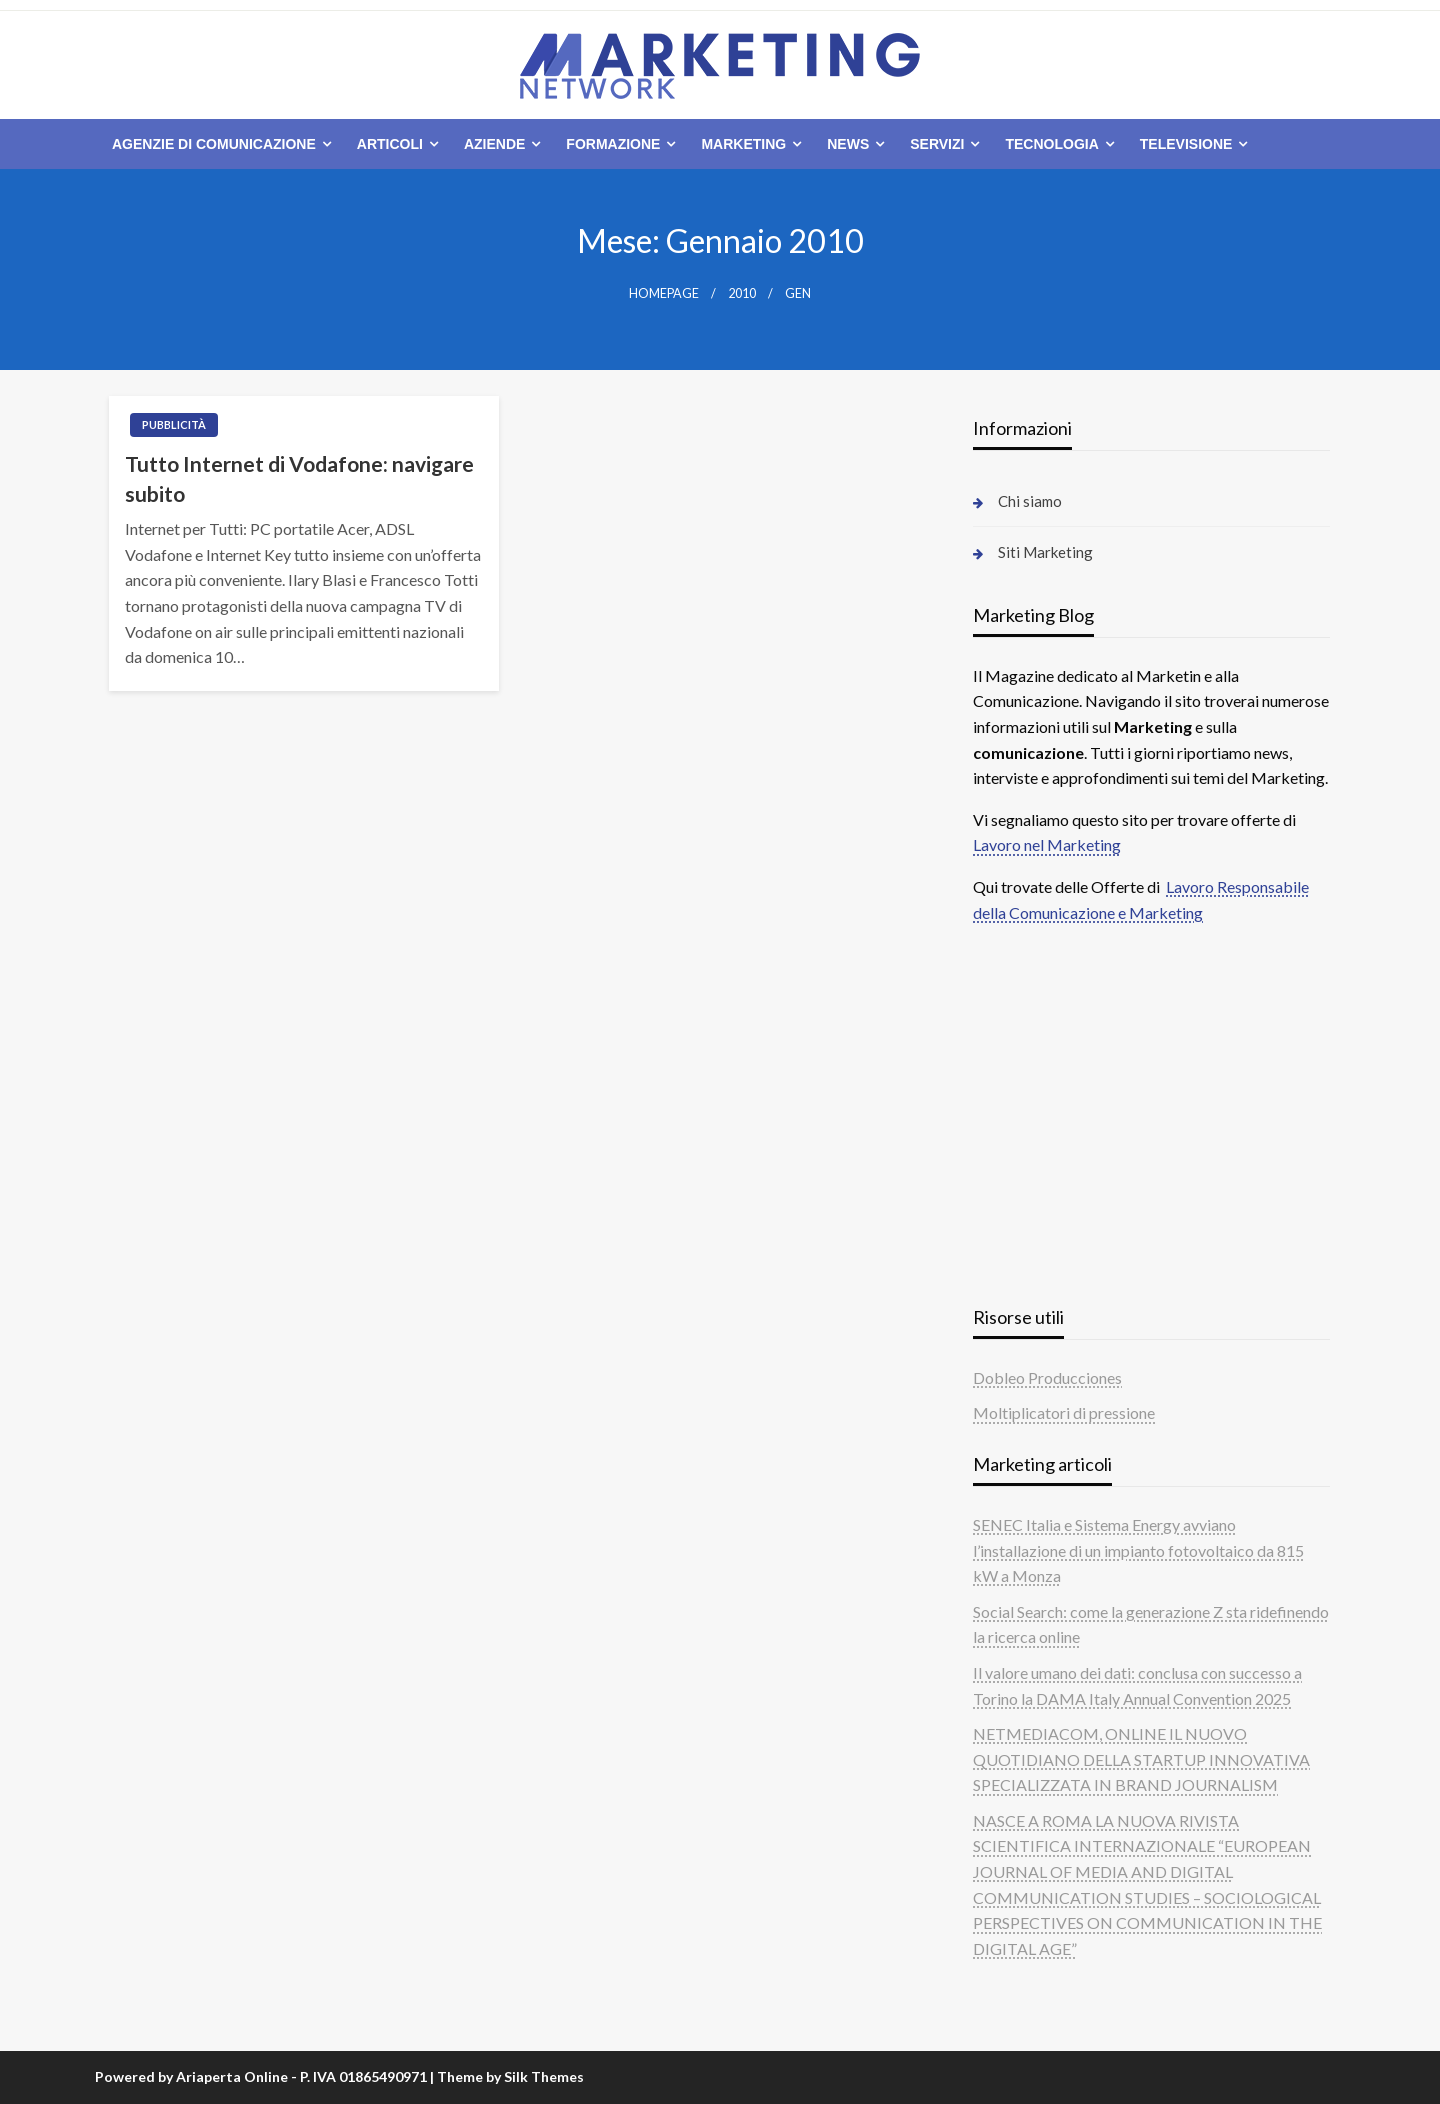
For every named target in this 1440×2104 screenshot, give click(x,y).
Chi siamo (1030, 501)
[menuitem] (217, 144)
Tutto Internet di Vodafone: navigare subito (299, 478)
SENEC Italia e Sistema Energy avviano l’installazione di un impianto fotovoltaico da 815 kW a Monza (1138, 1550)
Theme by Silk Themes (510, 2076)
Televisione (1186, 144)
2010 (742, 293)
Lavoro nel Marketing (1047, 844)
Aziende (494, 144)
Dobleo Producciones (1047, 1377)
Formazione (613, 144)
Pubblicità (174, 424)
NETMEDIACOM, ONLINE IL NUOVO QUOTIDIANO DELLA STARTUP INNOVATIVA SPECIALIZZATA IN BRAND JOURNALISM (1141, 1759)
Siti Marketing (1045, 552)
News (848, 144)
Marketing (743, 144)
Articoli (390, 144)
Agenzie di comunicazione (214, 144)
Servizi (937, 144)
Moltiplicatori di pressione (1064, 1412)
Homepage (664, 293)
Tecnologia (1051, 144)
